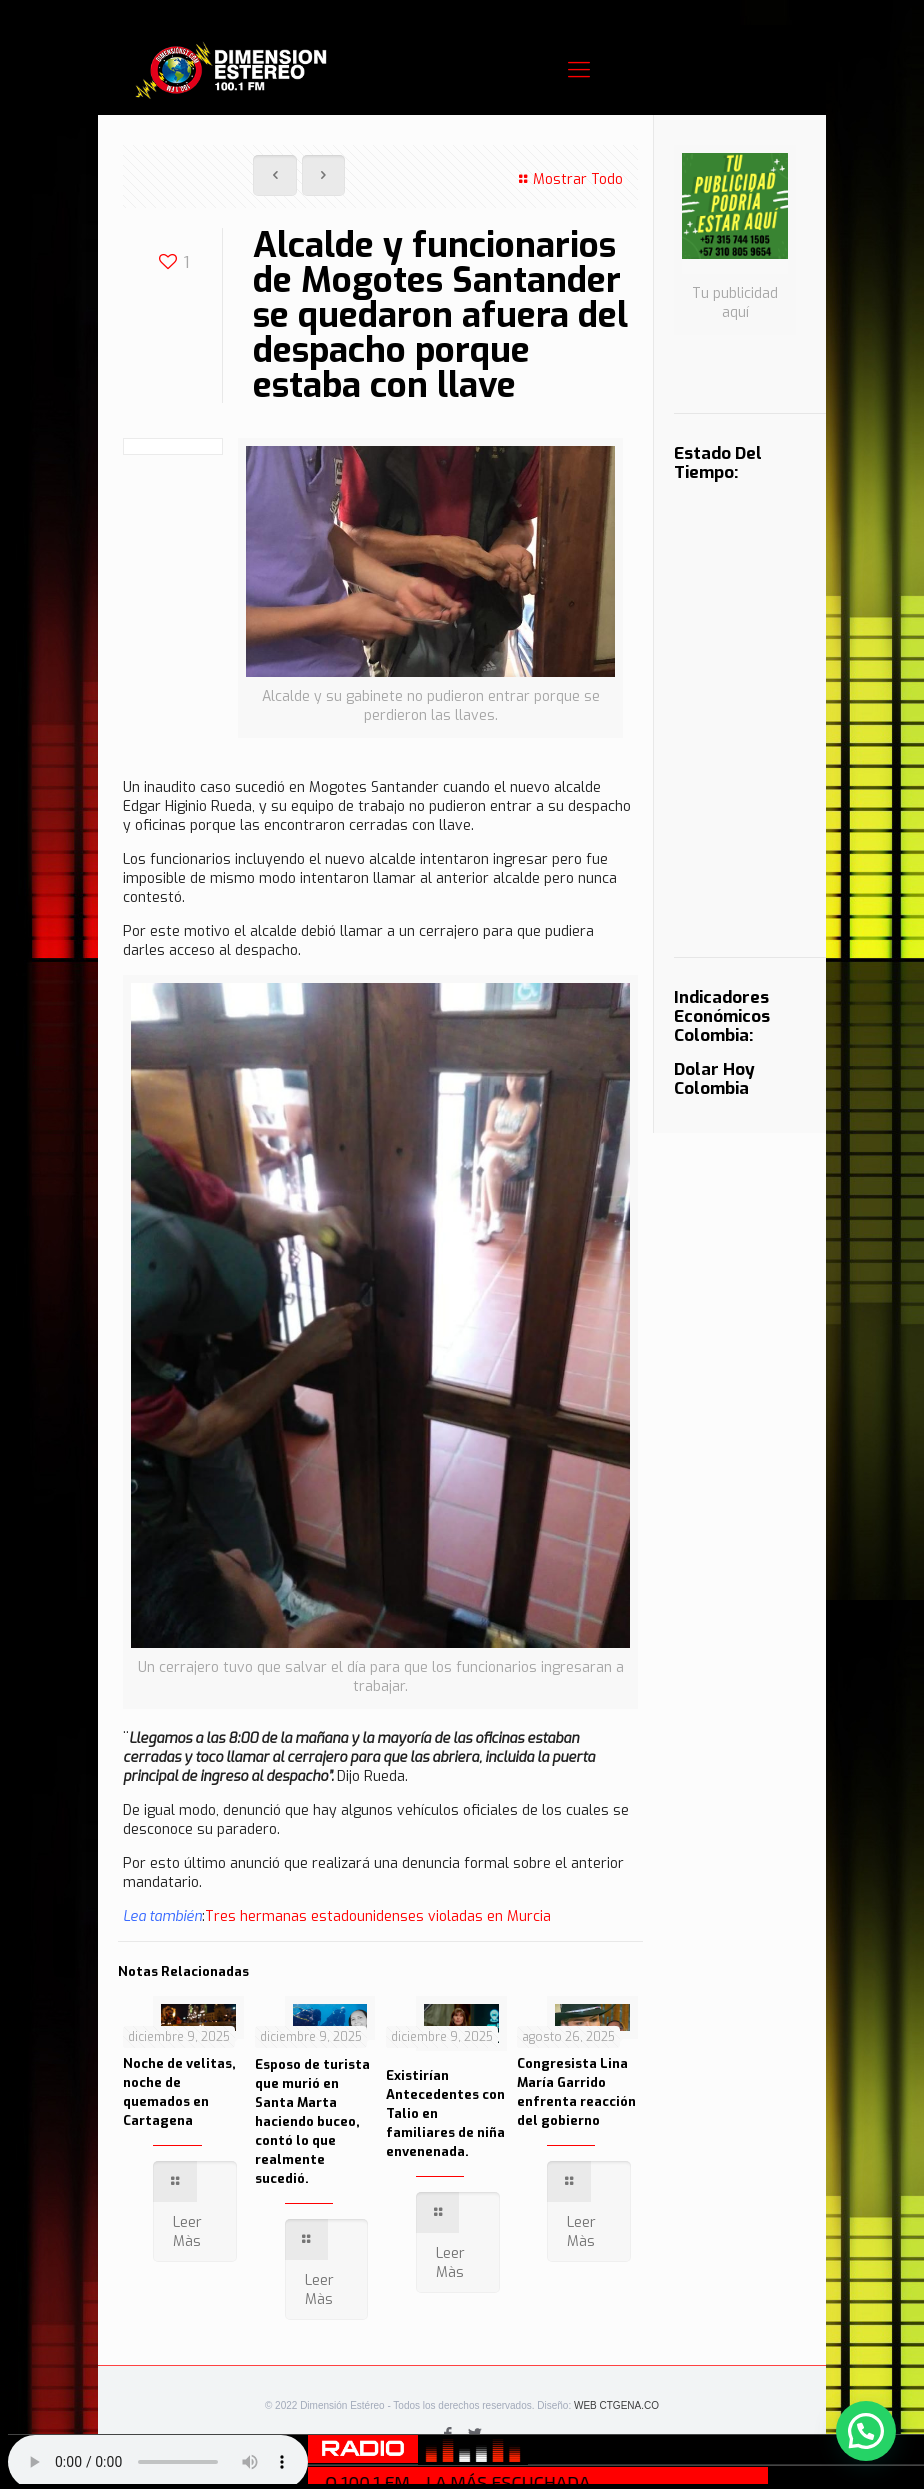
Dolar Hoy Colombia (714, 1079)
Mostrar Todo (568, 179)
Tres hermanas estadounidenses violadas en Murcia (378, 1916)
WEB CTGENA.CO (616, 2405)
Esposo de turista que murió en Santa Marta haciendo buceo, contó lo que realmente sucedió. (312, 2121)
